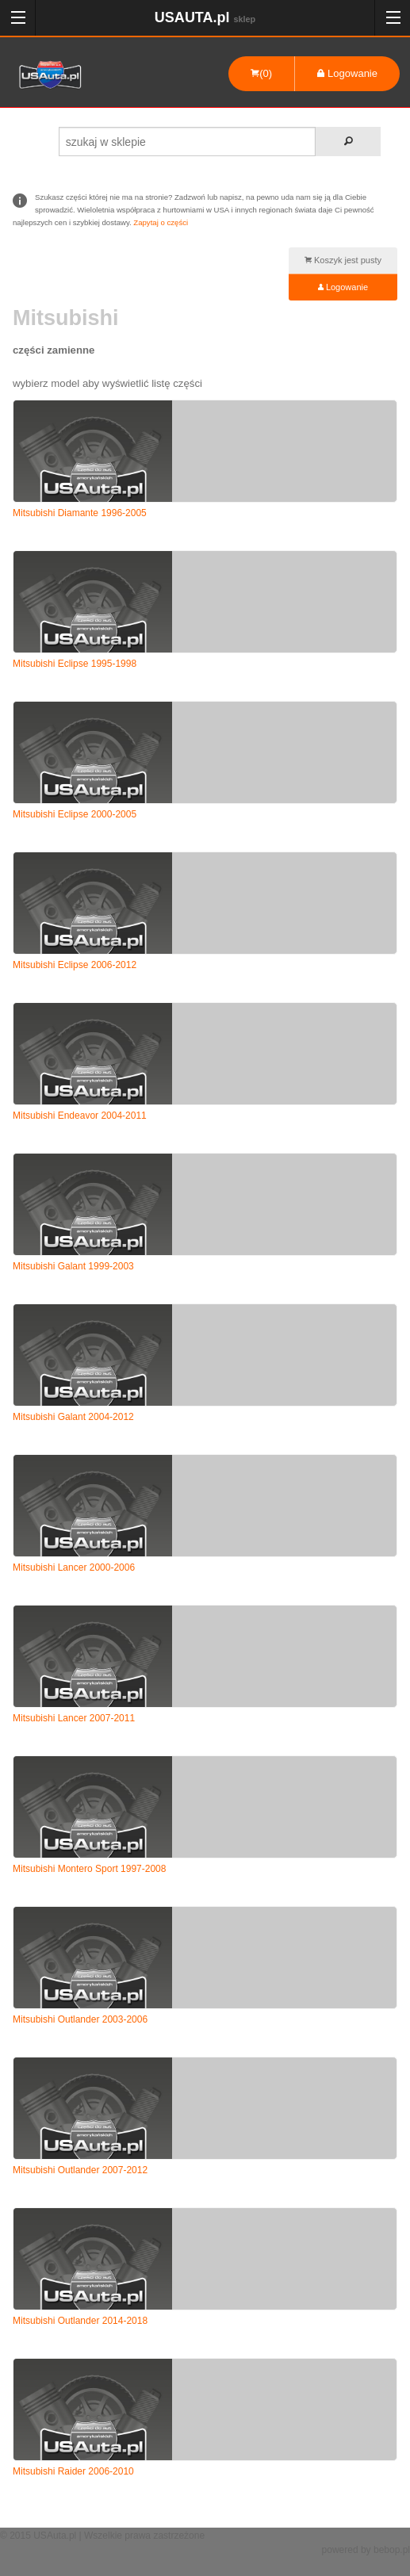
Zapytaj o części (160, 222)
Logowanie (347, 73)
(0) (261, 73)
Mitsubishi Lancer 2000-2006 (74, 1567)
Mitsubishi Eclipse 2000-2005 (74, 814)
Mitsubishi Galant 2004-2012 (73, 1416)
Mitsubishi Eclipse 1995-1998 (74, 663)
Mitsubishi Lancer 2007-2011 (74, 1718)
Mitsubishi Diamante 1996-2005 (80, 513)
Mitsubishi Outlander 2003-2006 (80, 2019)
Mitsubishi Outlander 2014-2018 (80, 2320)
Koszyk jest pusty (343, 260)
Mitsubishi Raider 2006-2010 (73, 2471)
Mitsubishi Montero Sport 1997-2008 (89, 1868)
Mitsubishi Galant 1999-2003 (73, 1266)
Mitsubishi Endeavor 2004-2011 (80, 1115)
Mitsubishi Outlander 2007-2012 (80, 2170)
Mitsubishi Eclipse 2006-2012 (74, 964)
